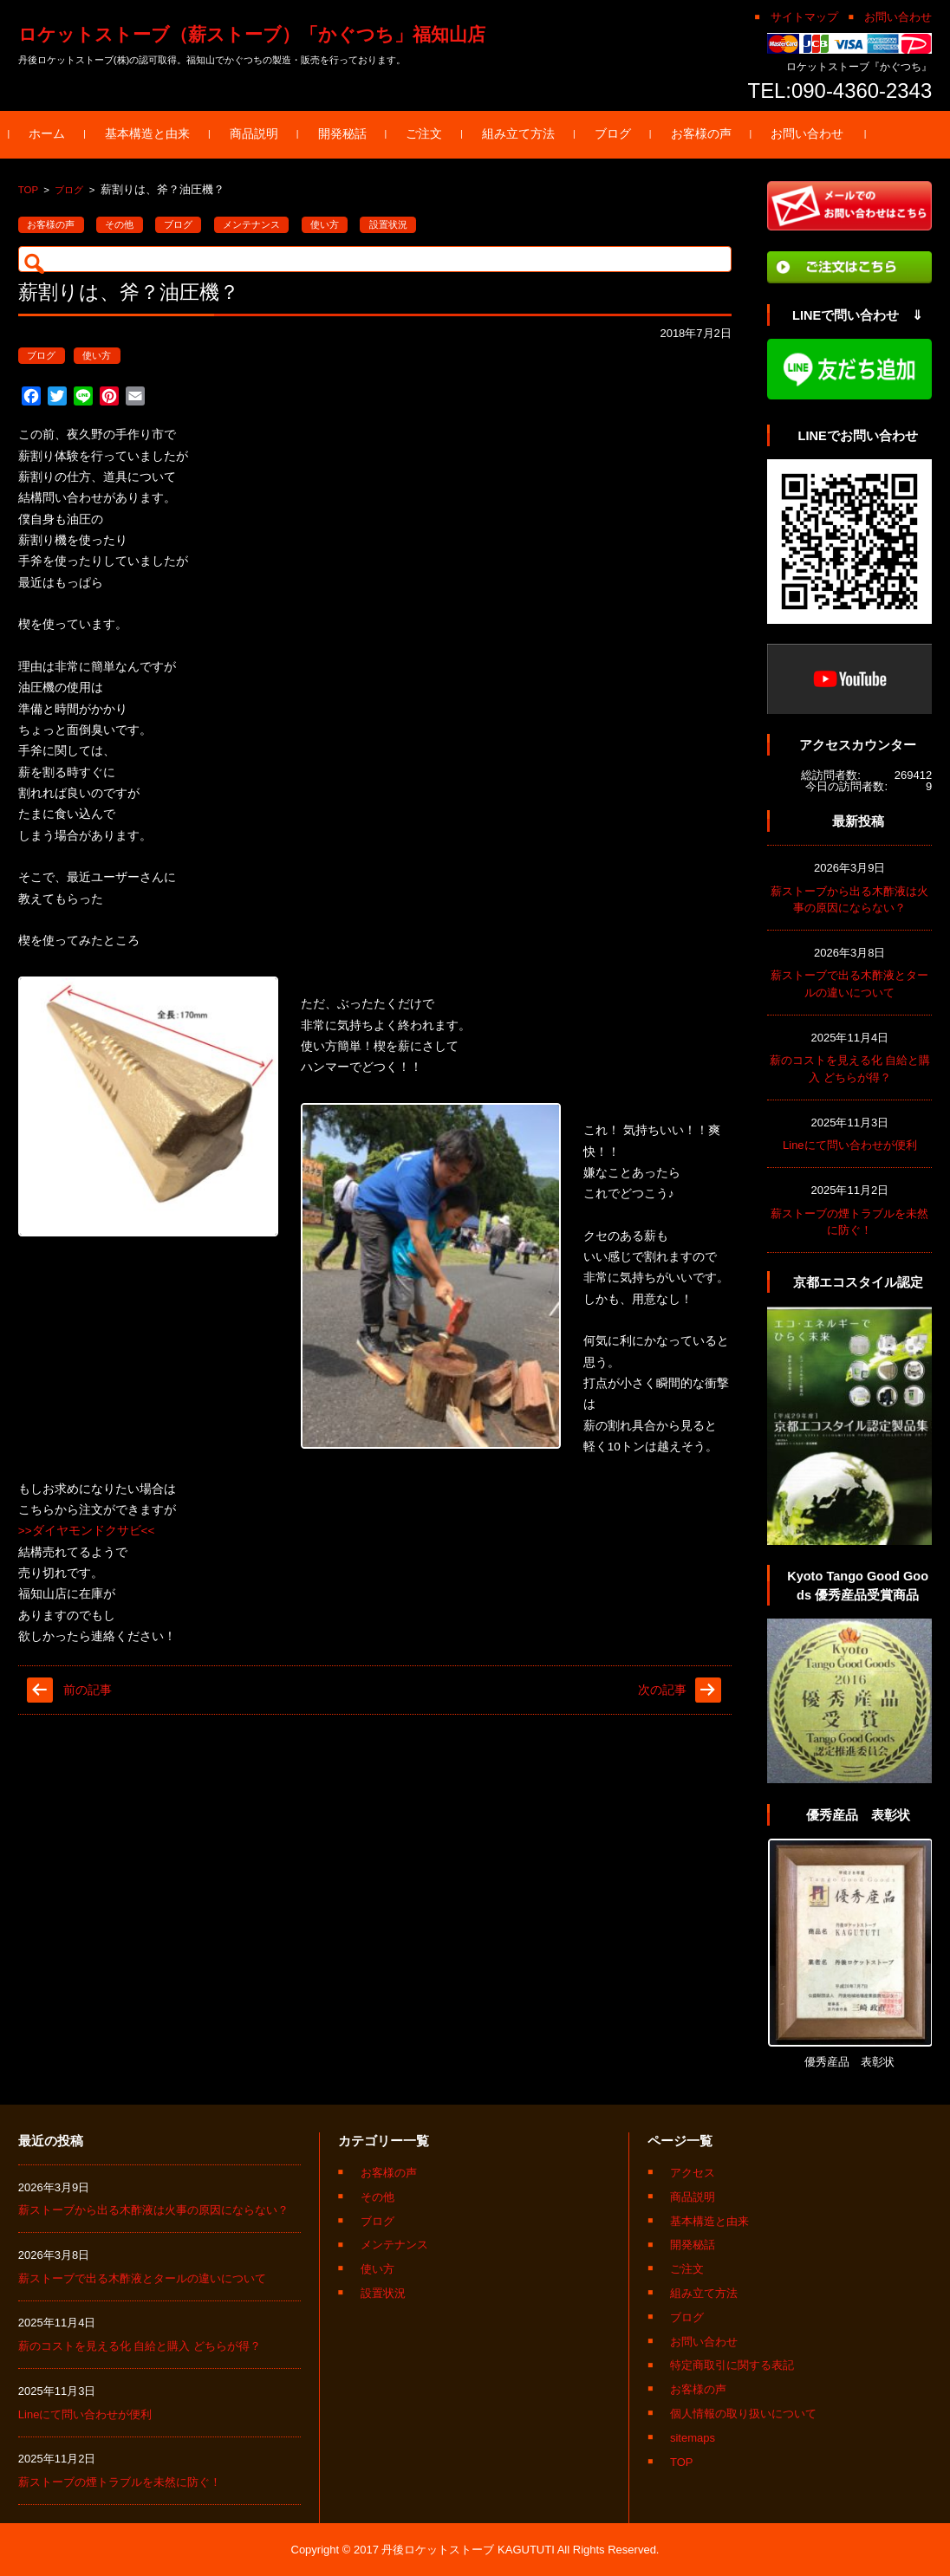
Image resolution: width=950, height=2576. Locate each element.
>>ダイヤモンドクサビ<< (86, 1530)
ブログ (621, 133)
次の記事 (662, 1690)
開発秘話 (351, 133)
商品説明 (262, 133)
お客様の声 (710, 133)
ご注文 (433, 133)
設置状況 (388, 224)
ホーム (56, 133)
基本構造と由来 (156, 133)
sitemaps (692, 2437)
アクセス (692, 2172)
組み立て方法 (527, 133)
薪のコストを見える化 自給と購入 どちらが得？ (139, 2345)
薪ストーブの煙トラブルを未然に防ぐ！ (119, 2481)
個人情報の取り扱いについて (743, 2413)
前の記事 (87, 1690)
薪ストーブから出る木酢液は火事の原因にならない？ (153, 2209)
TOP (28, 190)
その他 (119, 224)
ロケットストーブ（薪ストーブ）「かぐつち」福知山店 (251, 34)
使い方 (324, 224)
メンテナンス (251, 224)
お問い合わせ (816, 133)
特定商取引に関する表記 (732, 2365)
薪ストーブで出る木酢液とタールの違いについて (142, 2278)
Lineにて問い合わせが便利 (850, 1145)
